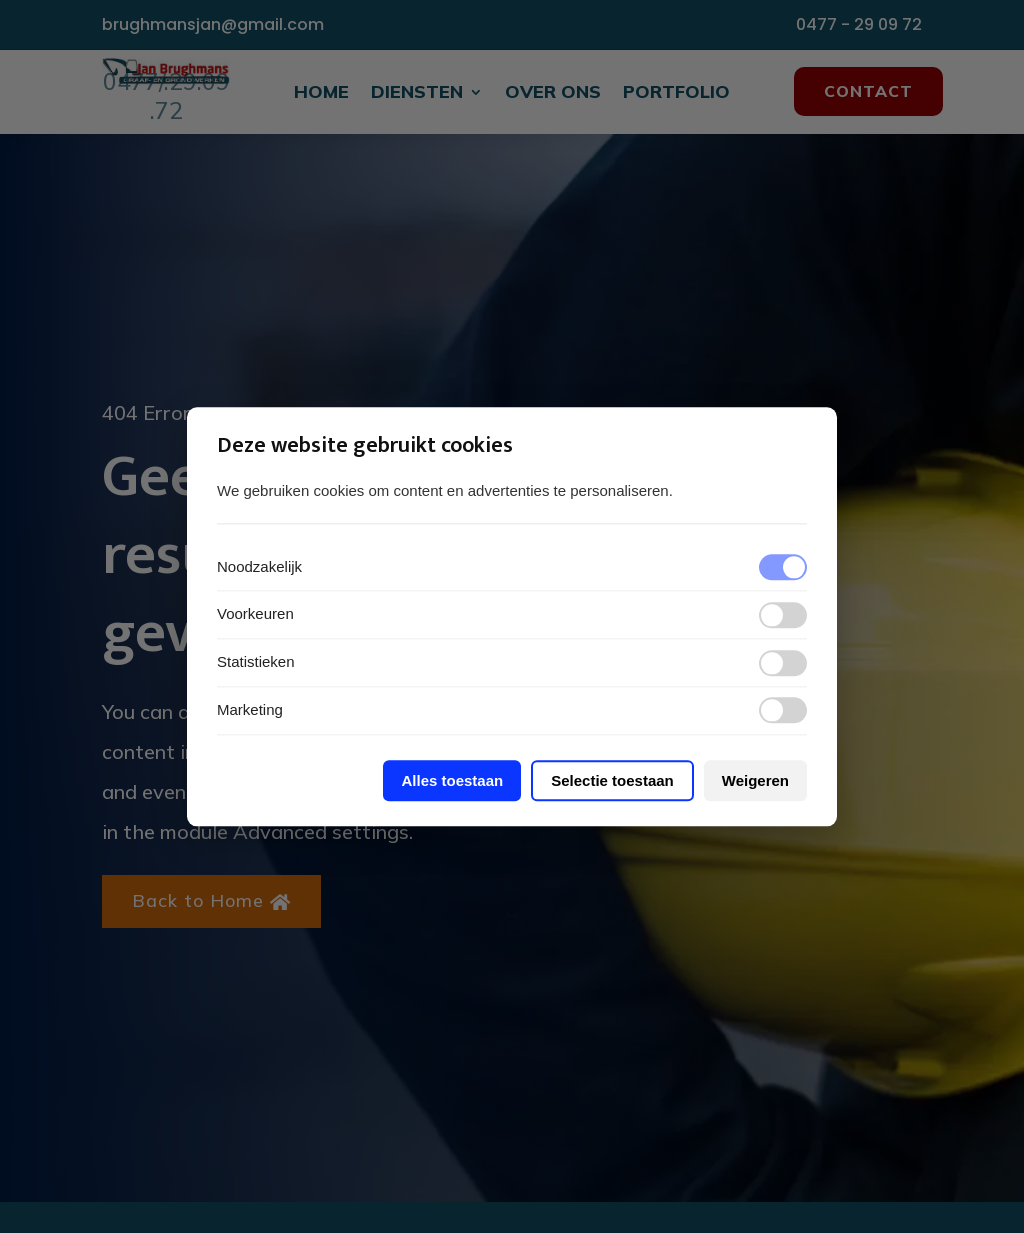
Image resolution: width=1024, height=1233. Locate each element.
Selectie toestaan (612, 780)
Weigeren (755, 780)
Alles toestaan (452, 780)
